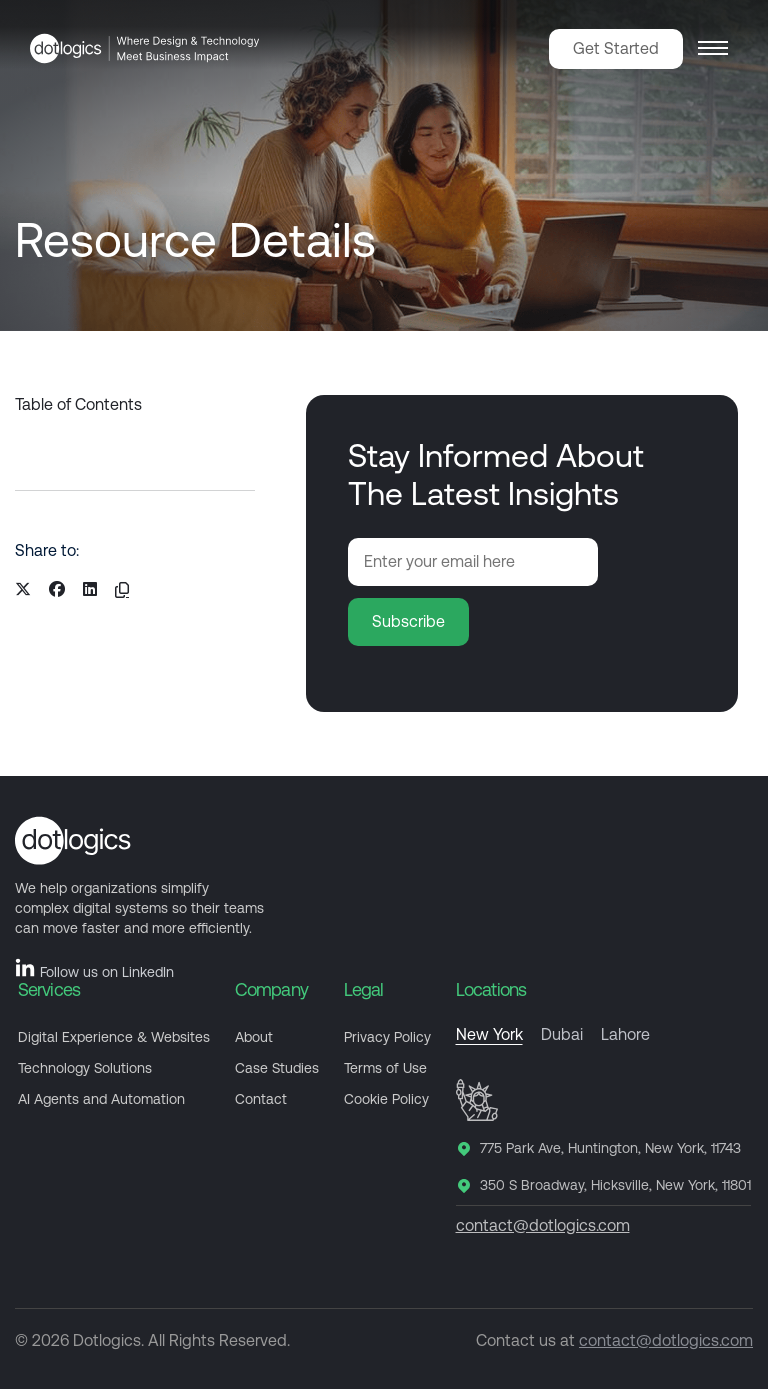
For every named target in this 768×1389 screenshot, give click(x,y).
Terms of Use (385, 1068)
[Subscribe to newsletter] (408, 622)
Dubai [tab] (562, 1035)
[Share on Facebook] (57, 590)
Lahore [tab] (625, 1035)
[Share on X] (23, 590)
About (254, 1037)
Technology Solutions (85, 1068)
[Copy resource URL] (122, 590)
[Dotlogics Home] (145, 48)
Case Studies (277, 1068)
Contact (261, 1099)
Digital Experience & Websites (114, 1037)
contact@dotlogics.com (543, 1225)
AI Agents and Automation (101, 1099)
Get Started (616, 48)
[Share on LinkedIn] (90, 590)
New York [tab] (489, 1035)
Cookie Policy (386, 1099)
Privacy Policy (387, 1037)
